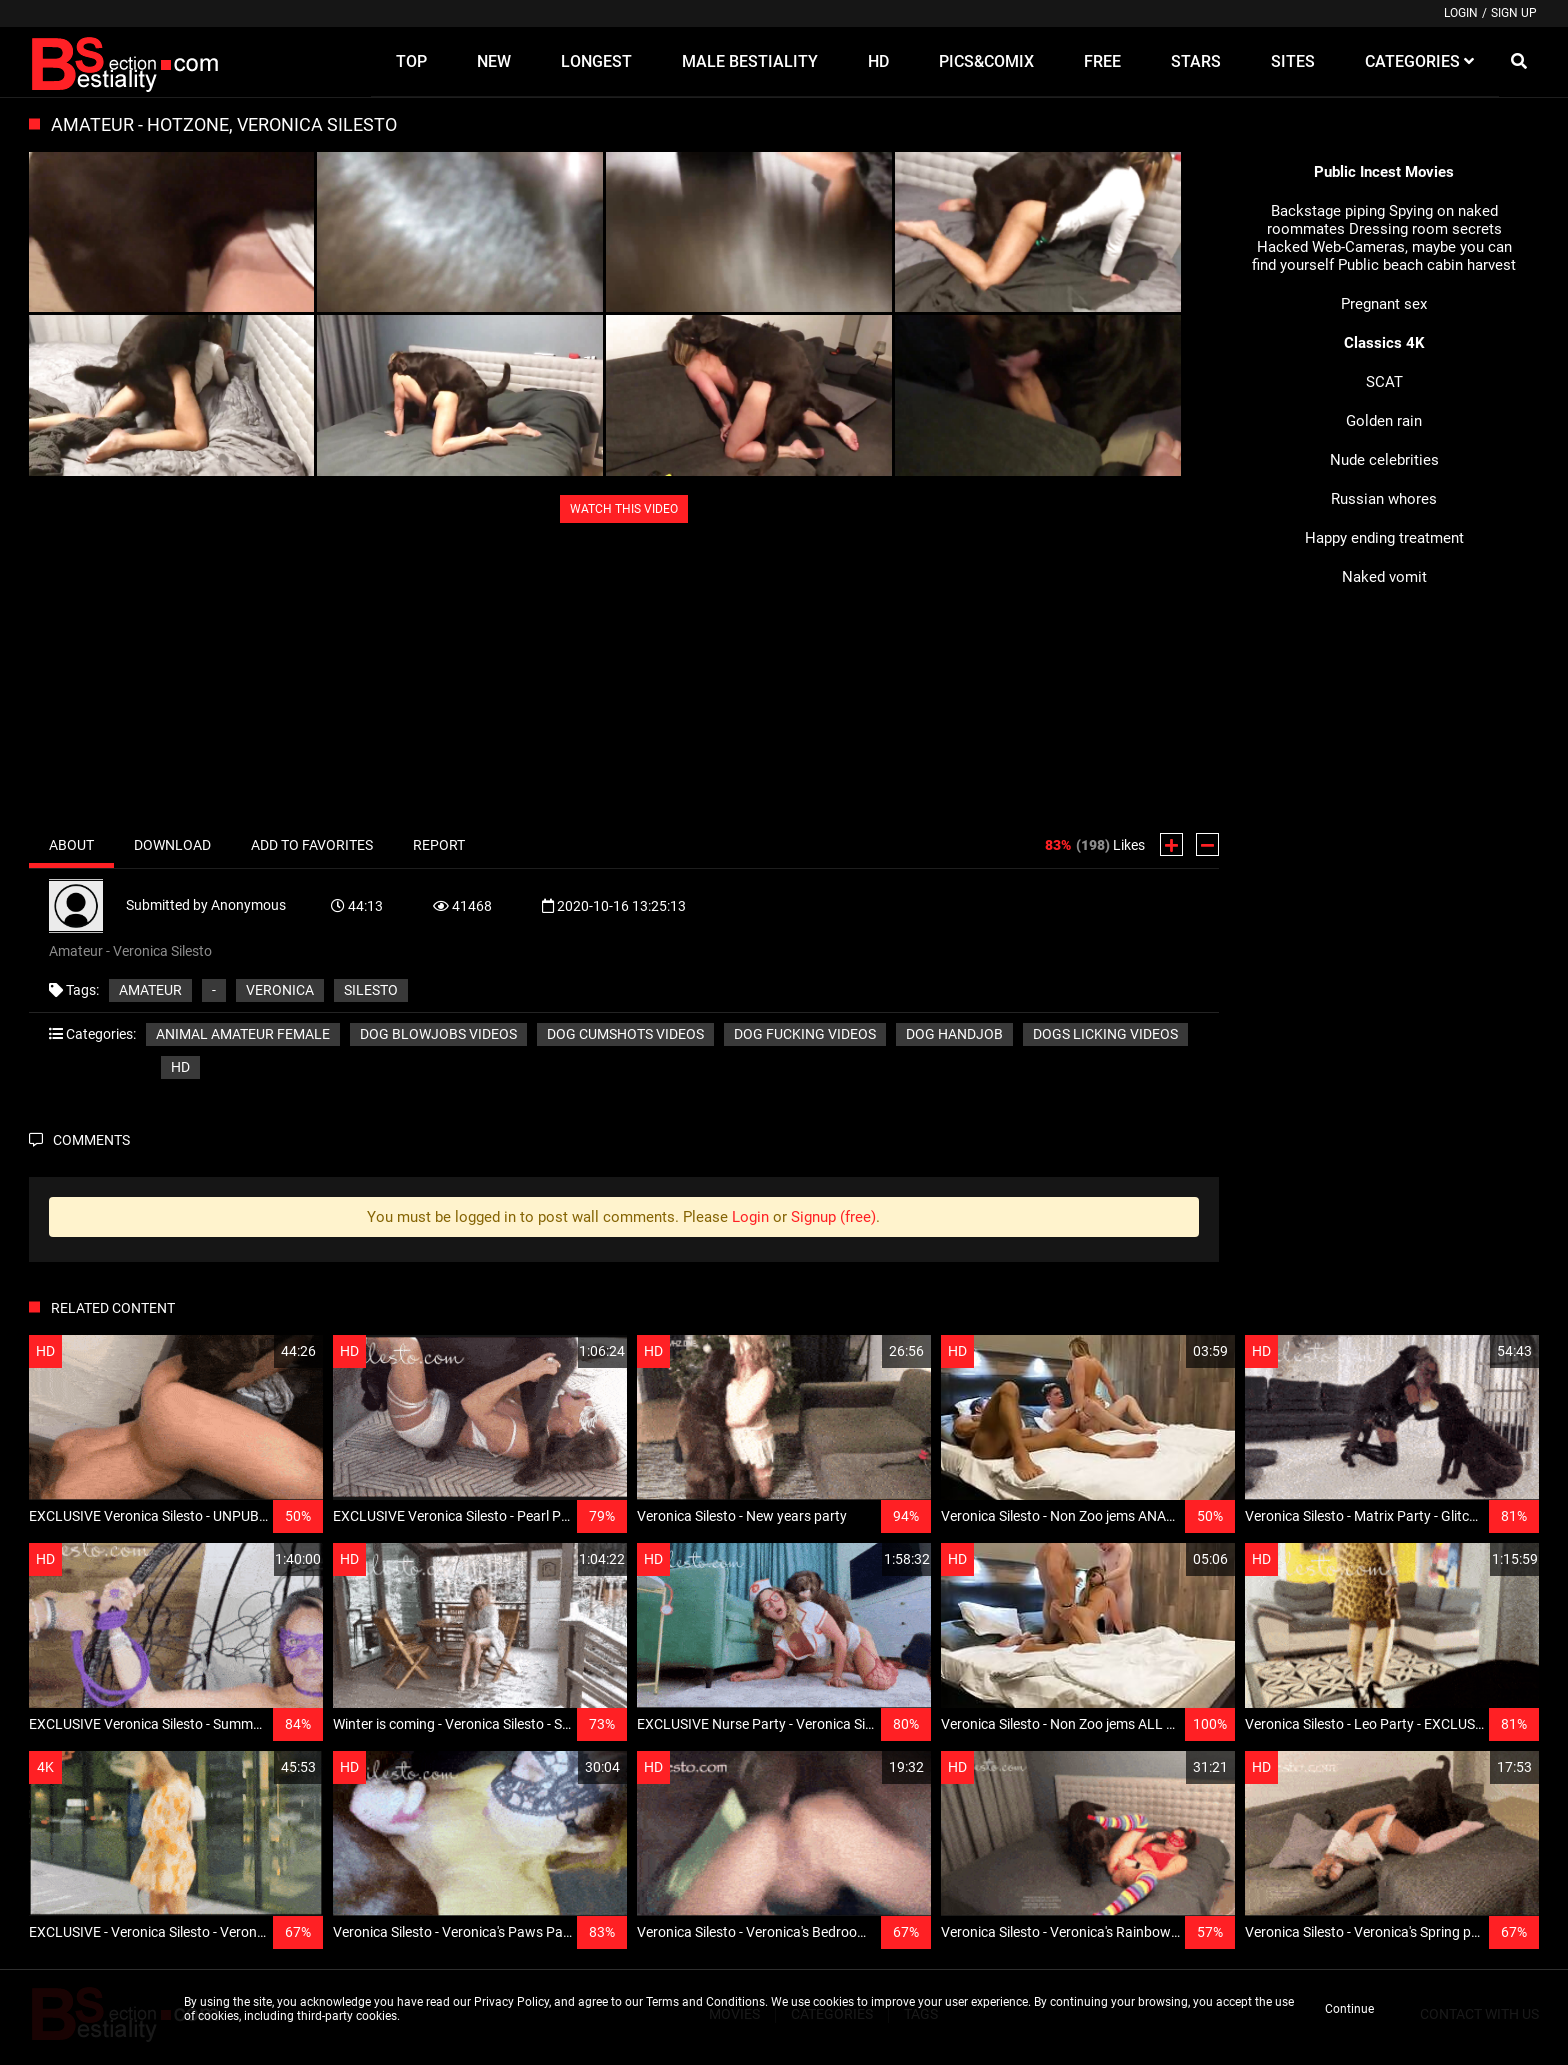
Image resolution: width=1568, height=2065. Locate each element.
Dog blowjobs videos (438, 1034)
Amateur (150, 990)
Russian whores (1384, 499)
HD (180, 1067)
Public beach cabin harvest (1427, 265)
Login (1461, 13)
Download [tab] (172, 845)
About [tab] (71, 845)
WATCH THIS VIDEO (624, 509)
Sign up (1514, 13)
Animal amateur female (243, 1034)
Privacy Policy (511, 2002)
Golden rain (1384, 421)
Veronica (280, 990)
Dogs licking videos (1105, 1034)
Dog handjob (954, 1034)
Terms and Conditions (705, 2002)
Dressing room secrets (1425, 229)
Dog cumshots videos (625, 1034)
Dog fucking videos (805, 1034)
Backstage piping (1328, 211)
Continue (1349, 2009)
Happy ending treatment (1384, 538)
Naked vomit (1384, 577)
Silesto (371, 990)
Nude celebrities (1384, 460)
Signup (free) (833, 1217)
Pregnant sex (1384, 304)
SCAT (1384, 382)
